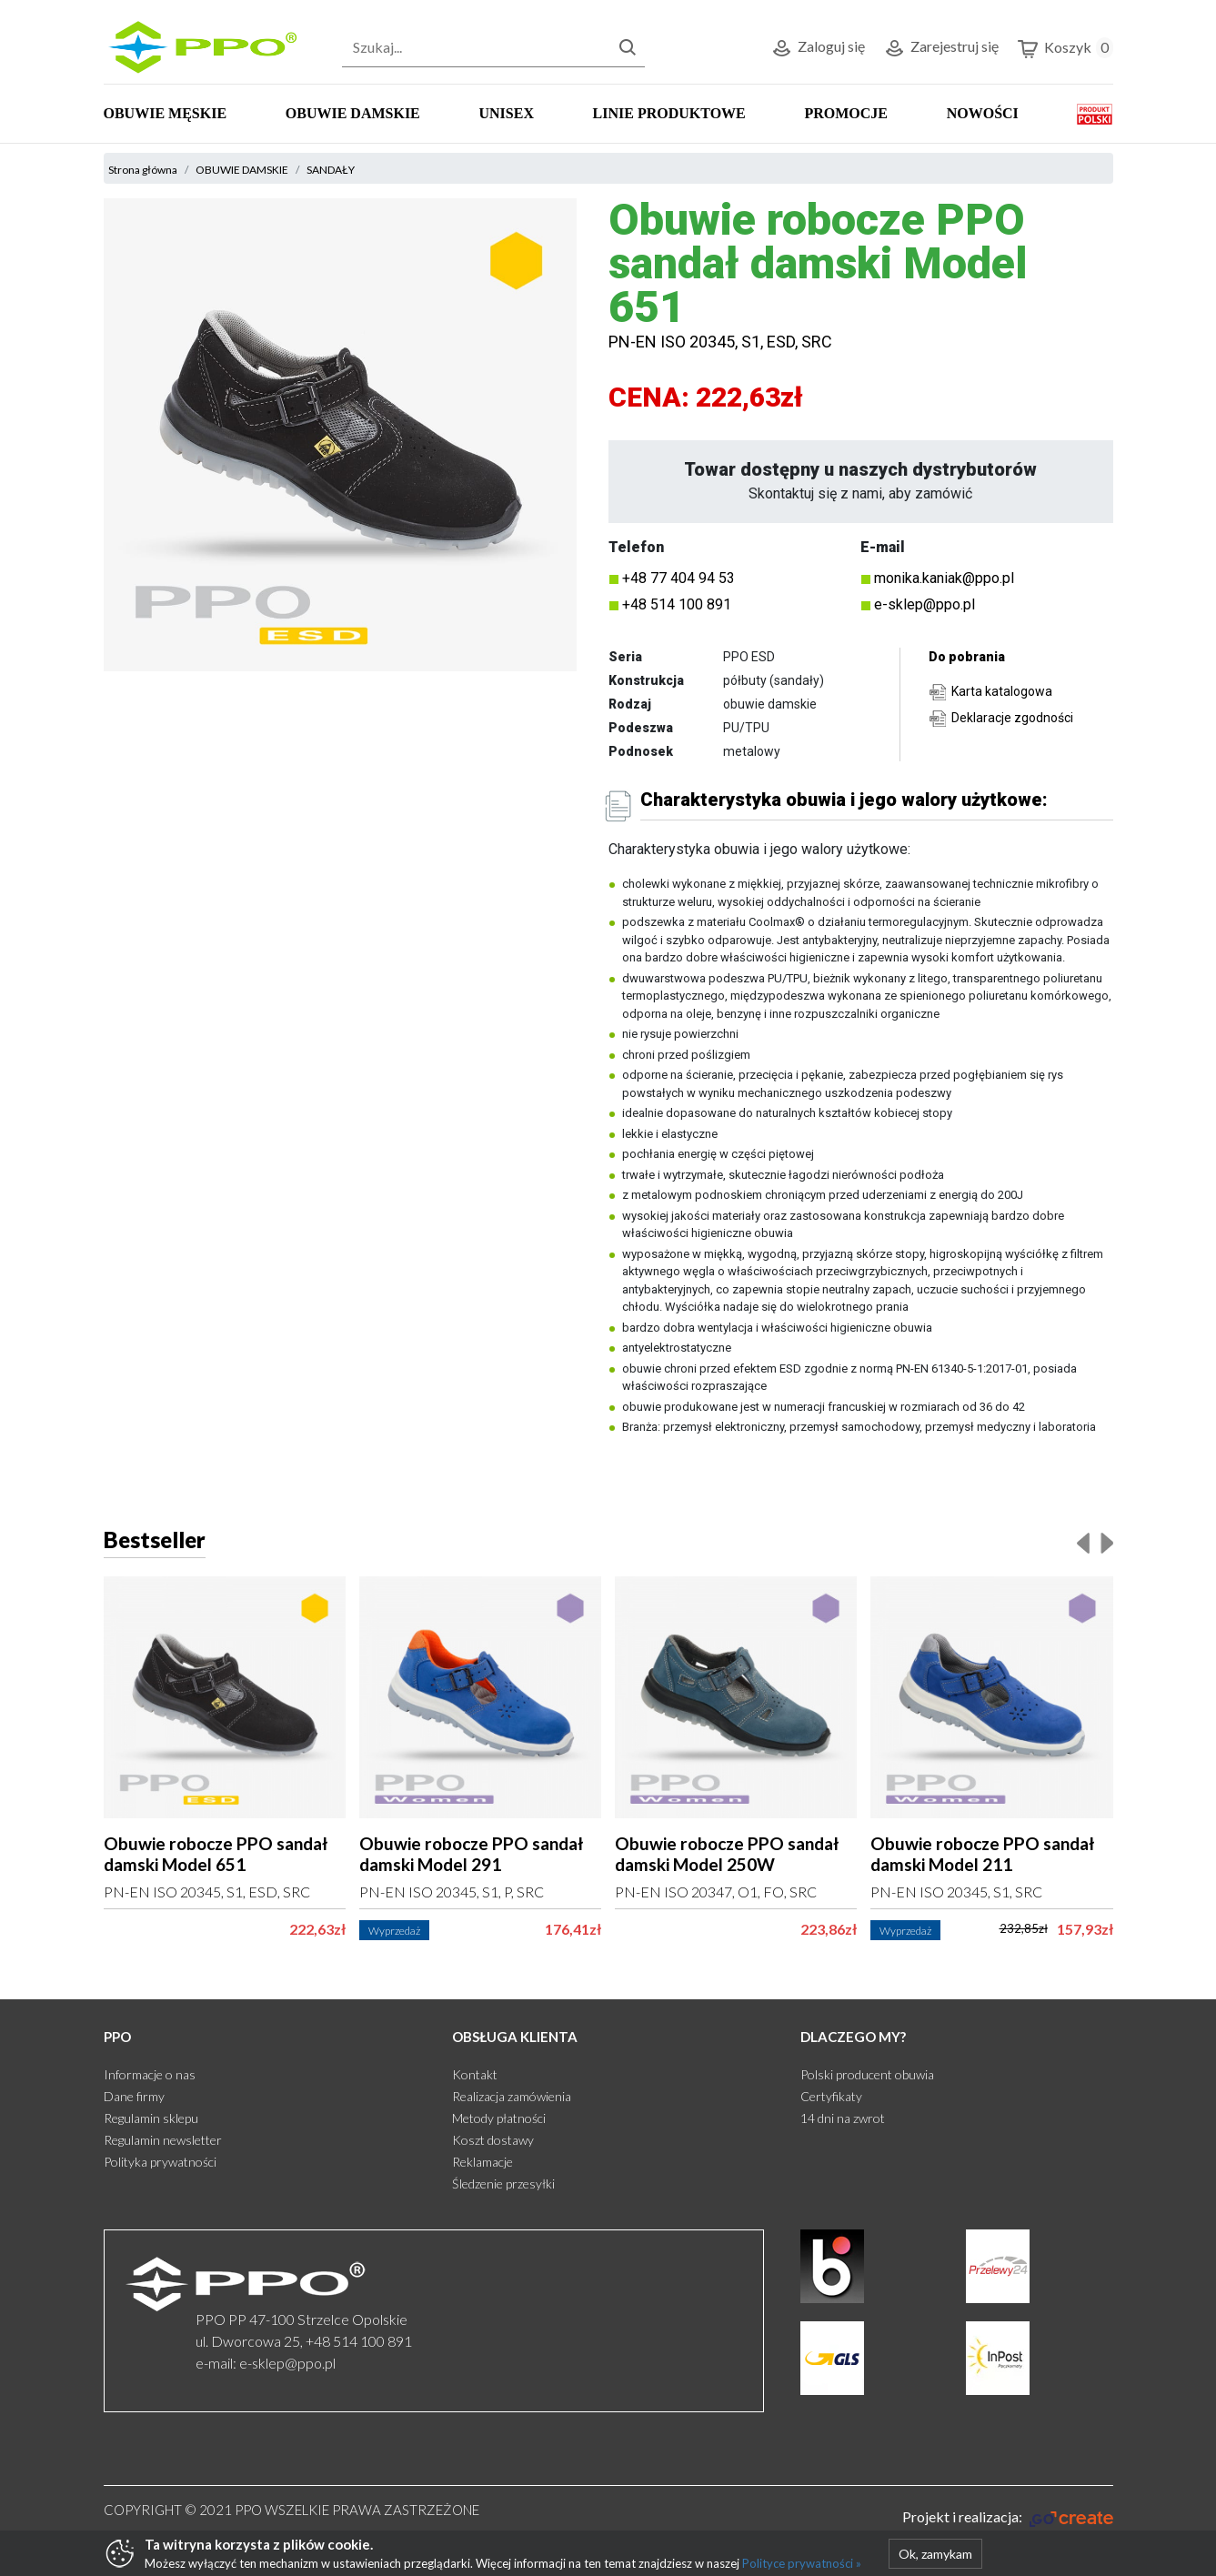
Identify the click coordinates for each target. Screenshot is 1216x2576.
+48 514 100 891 (676, 604)
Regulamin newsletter (163, 2140)
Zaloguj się (817, 48)
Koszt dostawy (493, 2140)
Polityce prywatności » (801, 2563)
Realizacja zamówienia (511, 2096)
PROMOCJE (846, 113)
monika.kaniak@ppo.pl (944, 578)
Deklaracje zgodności (1012, 717)
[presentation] (1083, 1542)
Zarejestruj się (941, 48)
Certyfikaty (831, 2096)
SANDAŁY (331, 169)
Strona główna (142, 169)
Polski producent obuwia (867, 2074)
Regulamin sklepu (151, 2118)
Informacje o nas (150, 2074)
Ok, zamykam (935, 2553)
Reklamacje (482, 2161)
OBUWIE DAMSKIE (353, 113)
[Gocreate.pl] (1007, 2517)
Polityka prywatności (160, 2161)
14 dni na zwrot (842, 2118)
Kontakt (474, 2074)
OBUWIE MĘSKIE (165, 113)
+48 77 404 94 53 (678, 578)
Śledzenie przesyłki (503, 2183)
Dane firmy (134, 2096)
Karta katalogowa (1001, 691)
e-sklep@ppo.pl (924, 604)
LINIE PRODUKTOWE (669, 113)
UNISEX (505, 113)
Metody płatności (499, 2118)
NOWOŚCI (983, 113)
